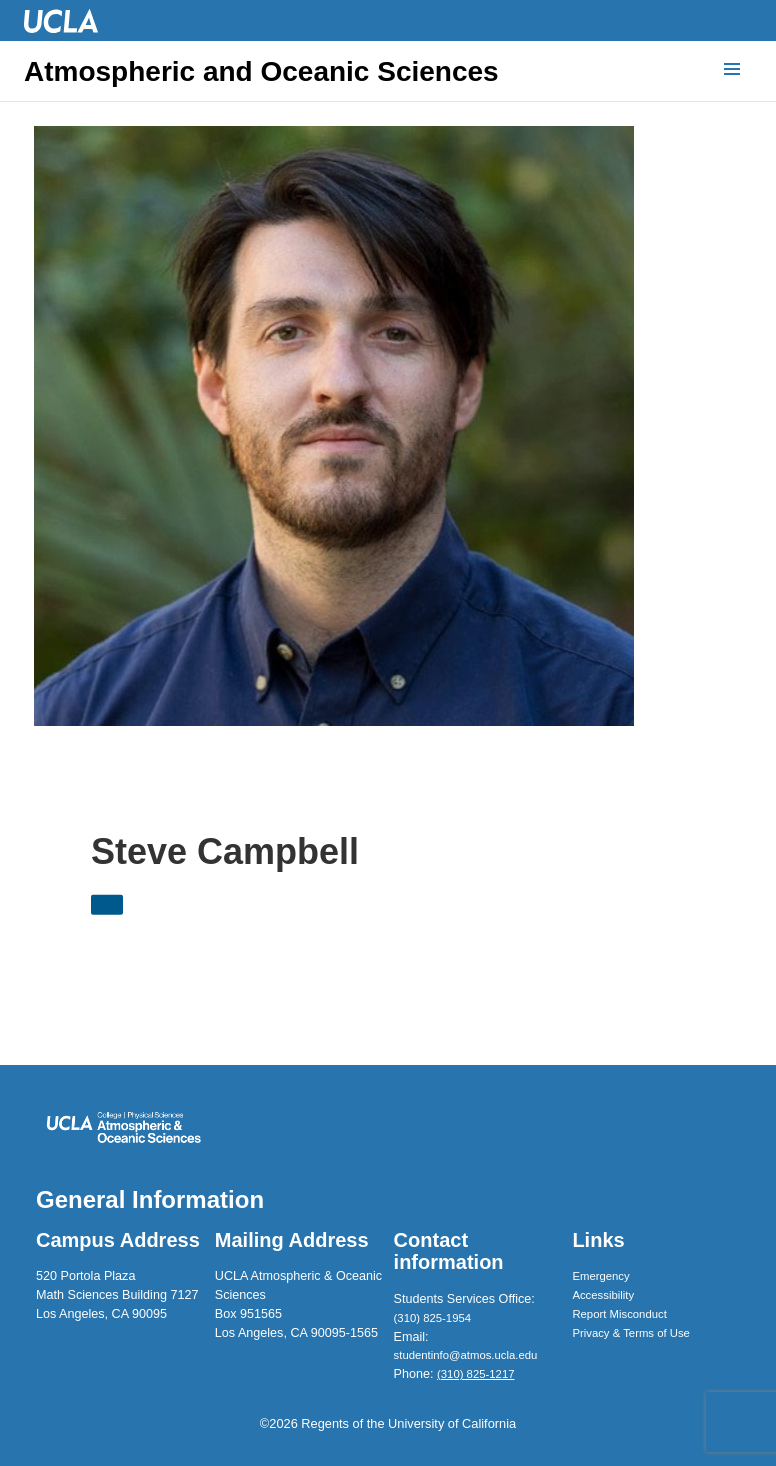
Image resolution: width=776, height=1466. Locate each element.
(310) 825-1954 (432, 1318)
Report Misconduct (619, 1314)
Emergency (600, 1276)
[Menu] (732, 70)
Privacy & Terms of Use (631, 1333)
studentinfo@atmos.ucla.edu (466, 1355)
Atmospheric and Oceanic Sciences (261, 72)
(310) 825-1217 (475, 1374)
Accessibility (603, 1295)
